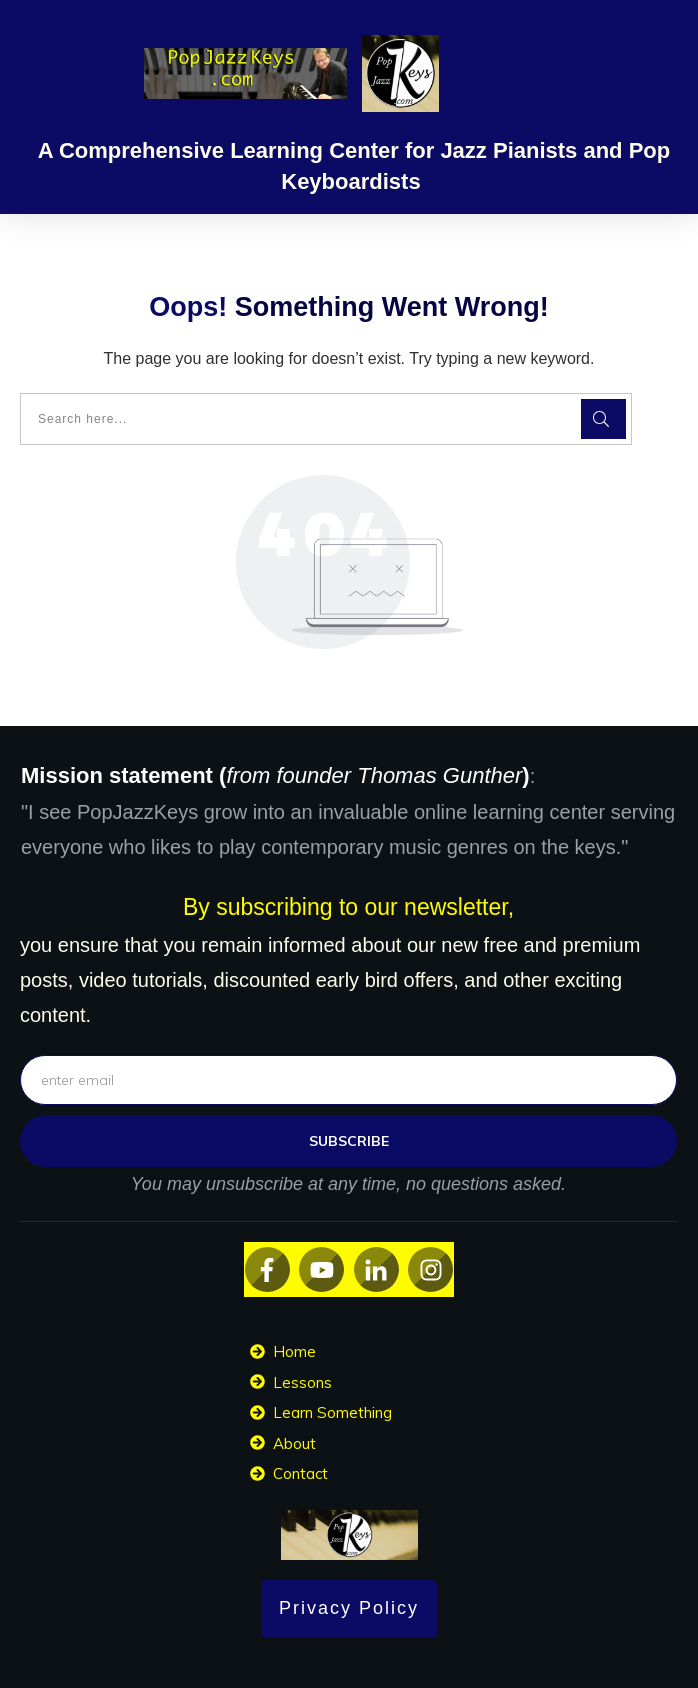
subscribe (349, 1141)
